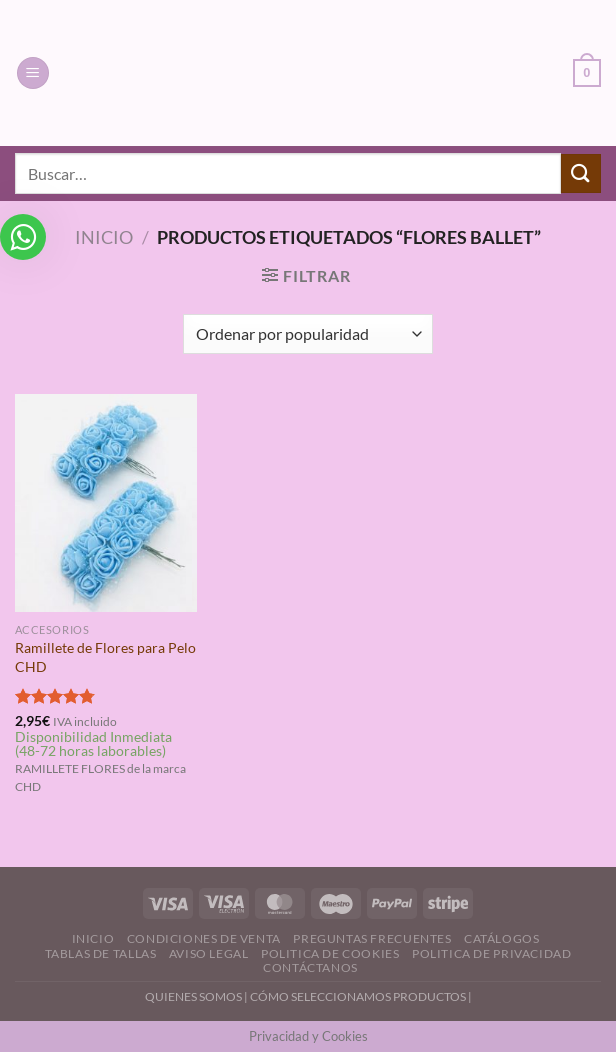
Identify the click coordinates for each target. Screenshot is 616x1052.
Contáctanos (310, 967)
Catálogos (502, 938)
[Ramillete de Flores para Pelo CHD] (106, 503)
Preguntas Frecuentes (372, 938)
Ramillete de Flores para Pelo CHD (105, 657)
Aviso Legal (209, 953)
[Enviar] (581, 173)
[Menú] (33, 73)
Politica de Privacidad (491, 953)
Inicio (104, 237)
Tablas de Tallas (101, 953)
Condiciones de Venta (204, 938)
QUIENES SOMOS (193, 996)
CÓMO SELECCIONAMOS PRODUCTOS (358, 996)
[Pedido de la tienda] (307, 334)
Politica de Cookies (330, 953)
